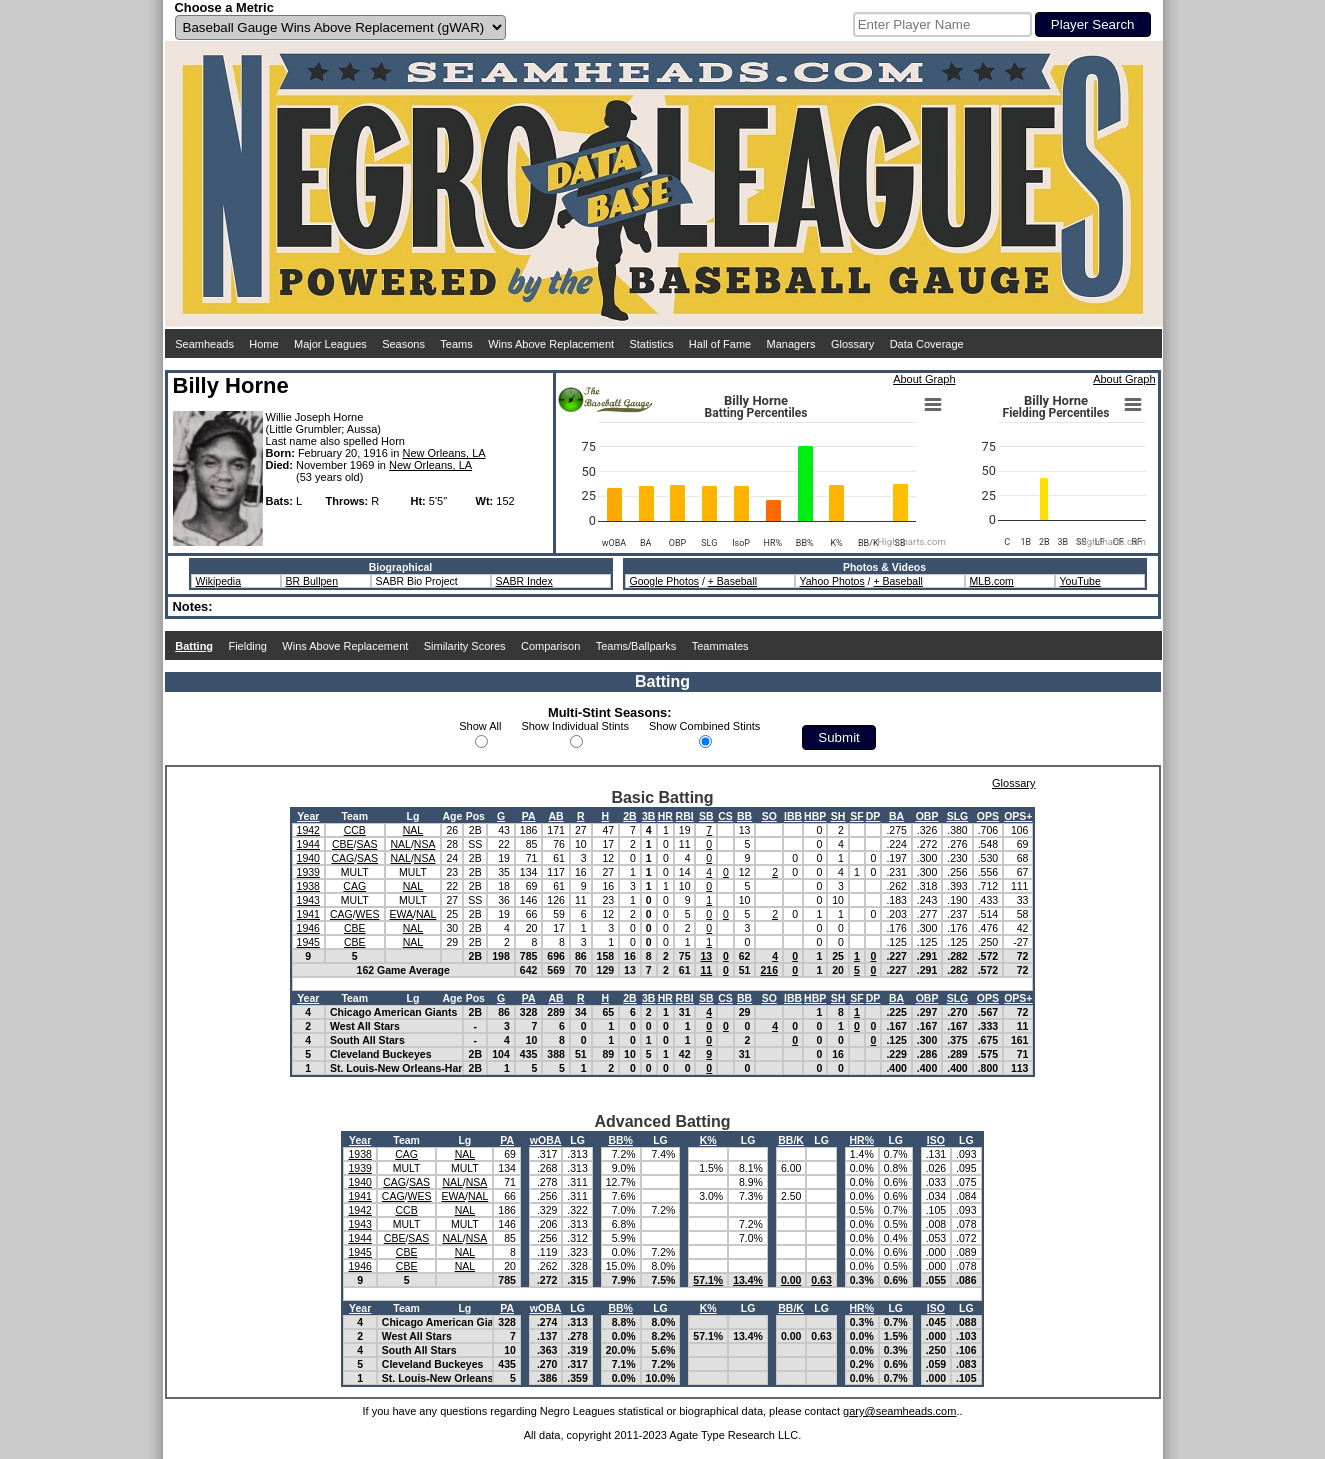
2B (629, 816)
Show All (480, 726)
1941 (308, 914)
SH (838, 816)
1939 (308, 872)
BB (744, 816)
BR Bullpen (312, 581)
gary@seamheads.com (899, 1411)
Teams (456, 344)
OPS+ (1018, 816)
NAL (413, 830)
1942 (308, 830)
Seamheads (204, 344)
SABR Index (524, 581)
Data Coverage (927, 344)
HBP (815, 816)
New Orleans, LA (443, 453)
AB (556, 816)
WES (368, 914)
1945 (308, 942)
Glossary (852, 344)
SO (769, 816)
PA (529, 816)
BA (896, 816)
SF (856, 816)
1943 (308, 900)
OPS (988, 816)
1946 (308, 928)
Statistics (651, 344)
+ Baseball (732, 581)
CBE (343, 844)
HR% (861, 1140)
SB (706, 816)
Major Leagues (330, 344)
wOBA (546, 1140)
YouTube (1080, 581)
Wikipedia (219, 581)
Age (452, 816)
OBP (927, 816)
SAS (366, 844)
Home (263, 344)
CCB (355, 830)
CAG (342, 858)
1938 (308, 886)
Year (308, 816)
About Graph (924, 379)
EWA (402, 914)
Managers (791, 344)
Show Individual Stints (575, 726)
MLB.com (992, 581)
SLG (958, 816)
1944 (308, 844)
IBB (793, 816)
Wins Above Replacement (551, 344)
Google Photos (664, 581)
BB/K (791, 1140)
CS (725, 816)
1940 (308, 858)
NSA (425, 844)
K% (708, 1140)
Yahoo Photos (832, 581)
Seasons (403, 344)
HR (665, 816)
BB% (620, 1140)
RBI (685, 816)
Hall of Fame (720, 344)
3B (648, 816)
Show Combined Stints (704, 726)
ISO (936, 1140)
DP (873, 816)
